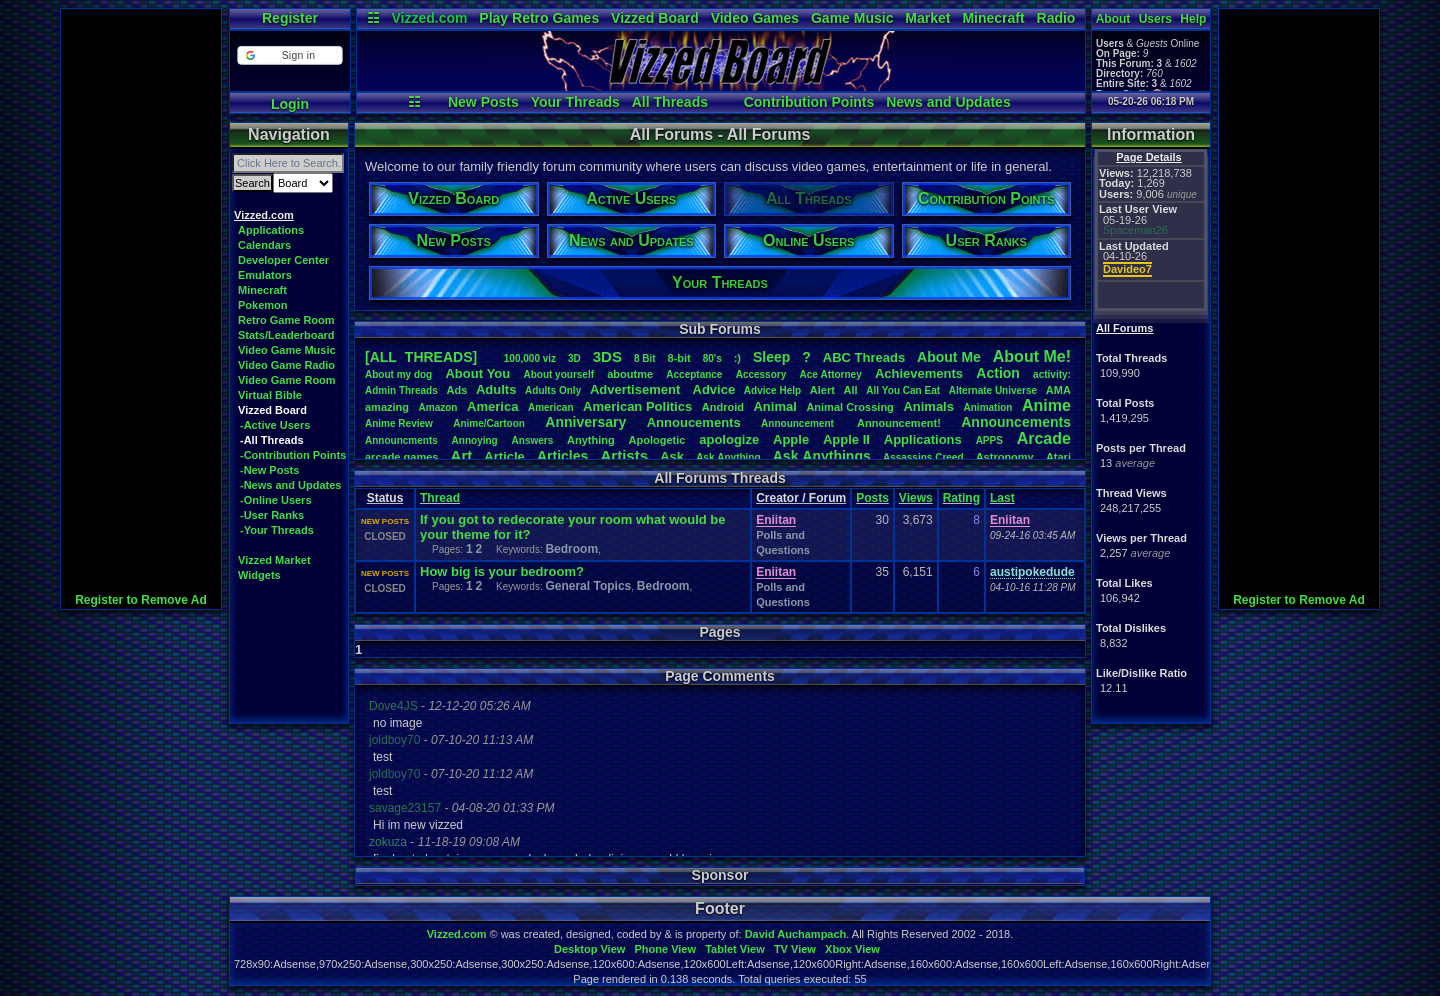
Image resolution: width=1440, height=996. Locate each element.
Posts (872, 498)
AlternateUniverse (993, 390)
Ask (672, 456)
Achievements (919, 373)
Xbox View (852, 949)
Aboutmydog (398, 374)
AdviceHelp (772, 390)
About (1113, 19)
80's (712, 358)
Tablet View (735, 949)
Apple (791, 439)
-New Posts (269, 470)
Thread (440, 498)
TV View (795, 949)
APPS (989, 440)
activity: (1052, 374)
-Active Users (275, 425)
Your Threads (575, 102)
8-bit (679, 358)
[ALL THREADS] (421, 357)
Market (927, 18)
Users (1155, 19)
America (492, 406)
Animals (928, 406)
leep (771, 357)
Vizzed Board (655, 18)
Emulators (265, 275)
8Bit (645, 358)
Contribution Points (809, 102)
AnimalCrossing (849, 407)
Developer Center (283, 260)
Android (723, 407)
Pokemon (263, 305)
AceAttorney (830, 374)
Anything (591, 440)
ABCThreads (864, 357)
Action (998, 373)
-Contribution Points (293, 455)
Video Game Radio (286, 365)
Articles (562, 456)
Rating (961, 498)
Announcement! (899, 423)
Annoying (475, 440)
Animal (774, 406)
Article (504, 456)
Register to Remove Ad (141, 600)
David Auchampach (796, 934)
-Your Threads (277, 530)
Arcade (1044, 438)
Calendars (264, 245)
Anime (1046, 405)
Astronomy (1005, 457)
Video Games (755, 18)
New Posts (483, 102)
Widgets (259, 575)
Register (290, 18)
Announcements (1016, 422)
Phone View (665, 949)
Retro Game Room (286, 320)
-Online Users (276, 500)
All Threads (670, 102)
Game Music (852, 18)
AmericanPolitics (637, 406)
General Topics (588, 586)
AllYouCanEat (903, 390)
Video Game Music (287, 350)
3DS (607, 356)
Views (916, 498)
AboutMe (949, 357)
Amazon (438, 407)
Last (1002, 498)
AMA (1058, 390)
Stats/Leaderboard (286, 335)
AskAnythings (822, 456)
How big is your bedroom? (502, 571)
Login (290, 104)
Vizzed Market (274, 560)
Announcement (799, 423)
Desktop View (589, 949)
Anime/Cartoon (489, 423)
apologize (729, 439)
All (851, 390)
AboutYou (477, 373)
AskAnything (728, 457)
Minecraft (993, 18)
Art (462, 455)
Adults (496, 389)
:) (737, 358)
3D (574, 358)
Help (1193, 19)
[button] (289, 55)
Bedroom (571, 549)
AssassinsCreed (923, 457)
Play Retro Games (539, 18)
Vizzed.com (429, 18)
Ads (456, 390)
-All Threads (272, 440)
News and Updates (948, 102)
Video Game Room (287, 380)
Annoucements (694, 422)
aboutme (630, 374)
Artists (624, 455)
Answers (533, 440)
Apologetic (657, 440)
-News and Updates (290, 485)
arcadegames (401, 457)
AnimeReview (399, 423)
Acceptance (694, 374)
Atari (1058, 457)
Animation (988, 407)
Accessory (761, 374)
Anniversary (585, 422)
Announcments (401, 440)
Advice (714, 389)
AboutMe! (1032, 356)
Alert (822, 390)
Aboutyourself (558, 374)
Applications (271, 230)
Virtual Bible (270, 395)
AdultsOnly (553, 390)
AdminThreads (401, 390)
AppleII (846, 439)
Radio (1056, 18)
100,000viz (530, 358)
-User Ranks (272, 515)
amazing (387, 407)
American (551, 407)
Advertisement (637, 389)
